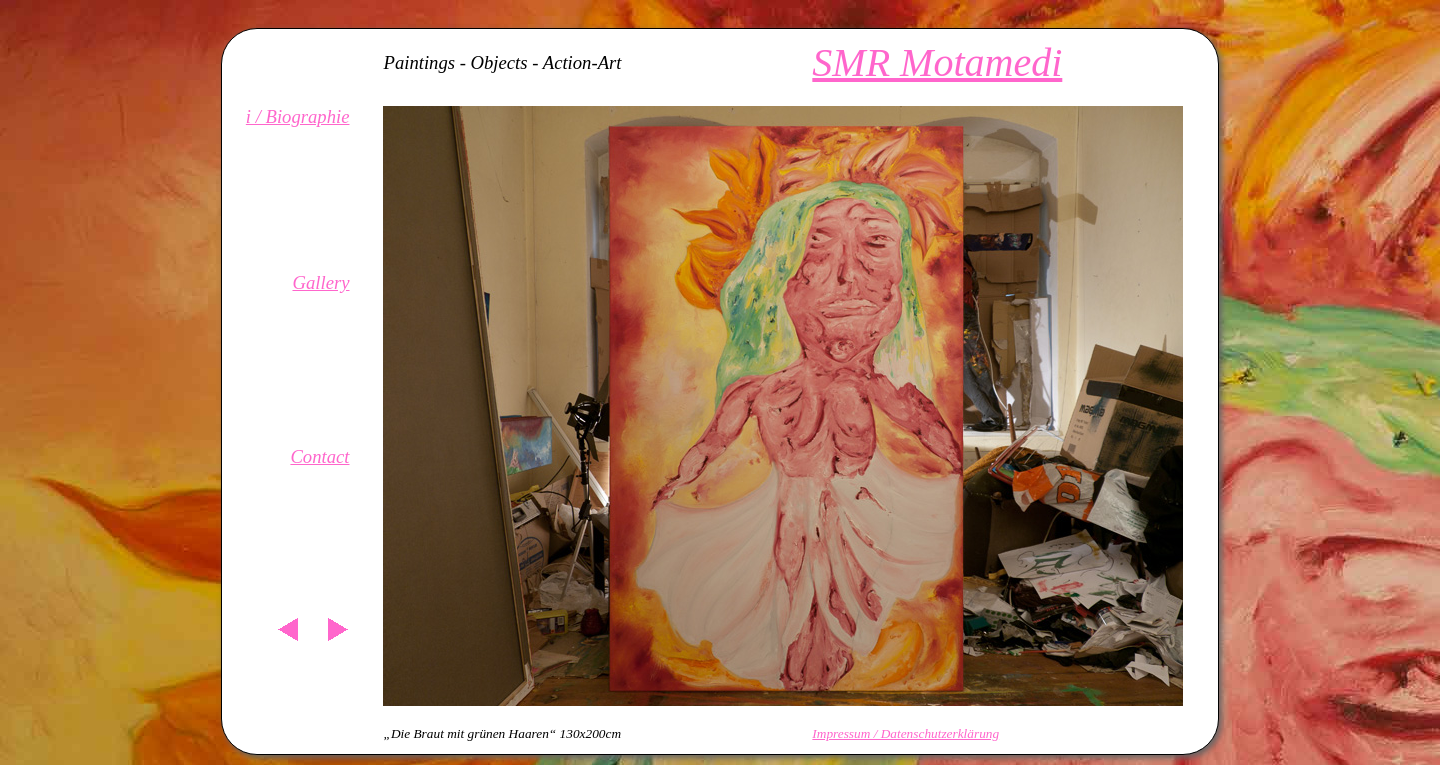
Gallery (320, 282)
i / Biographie (298, 116)
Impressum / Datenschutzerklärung (905, 733)
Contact (319, 456)
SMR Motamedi (937, 62)
